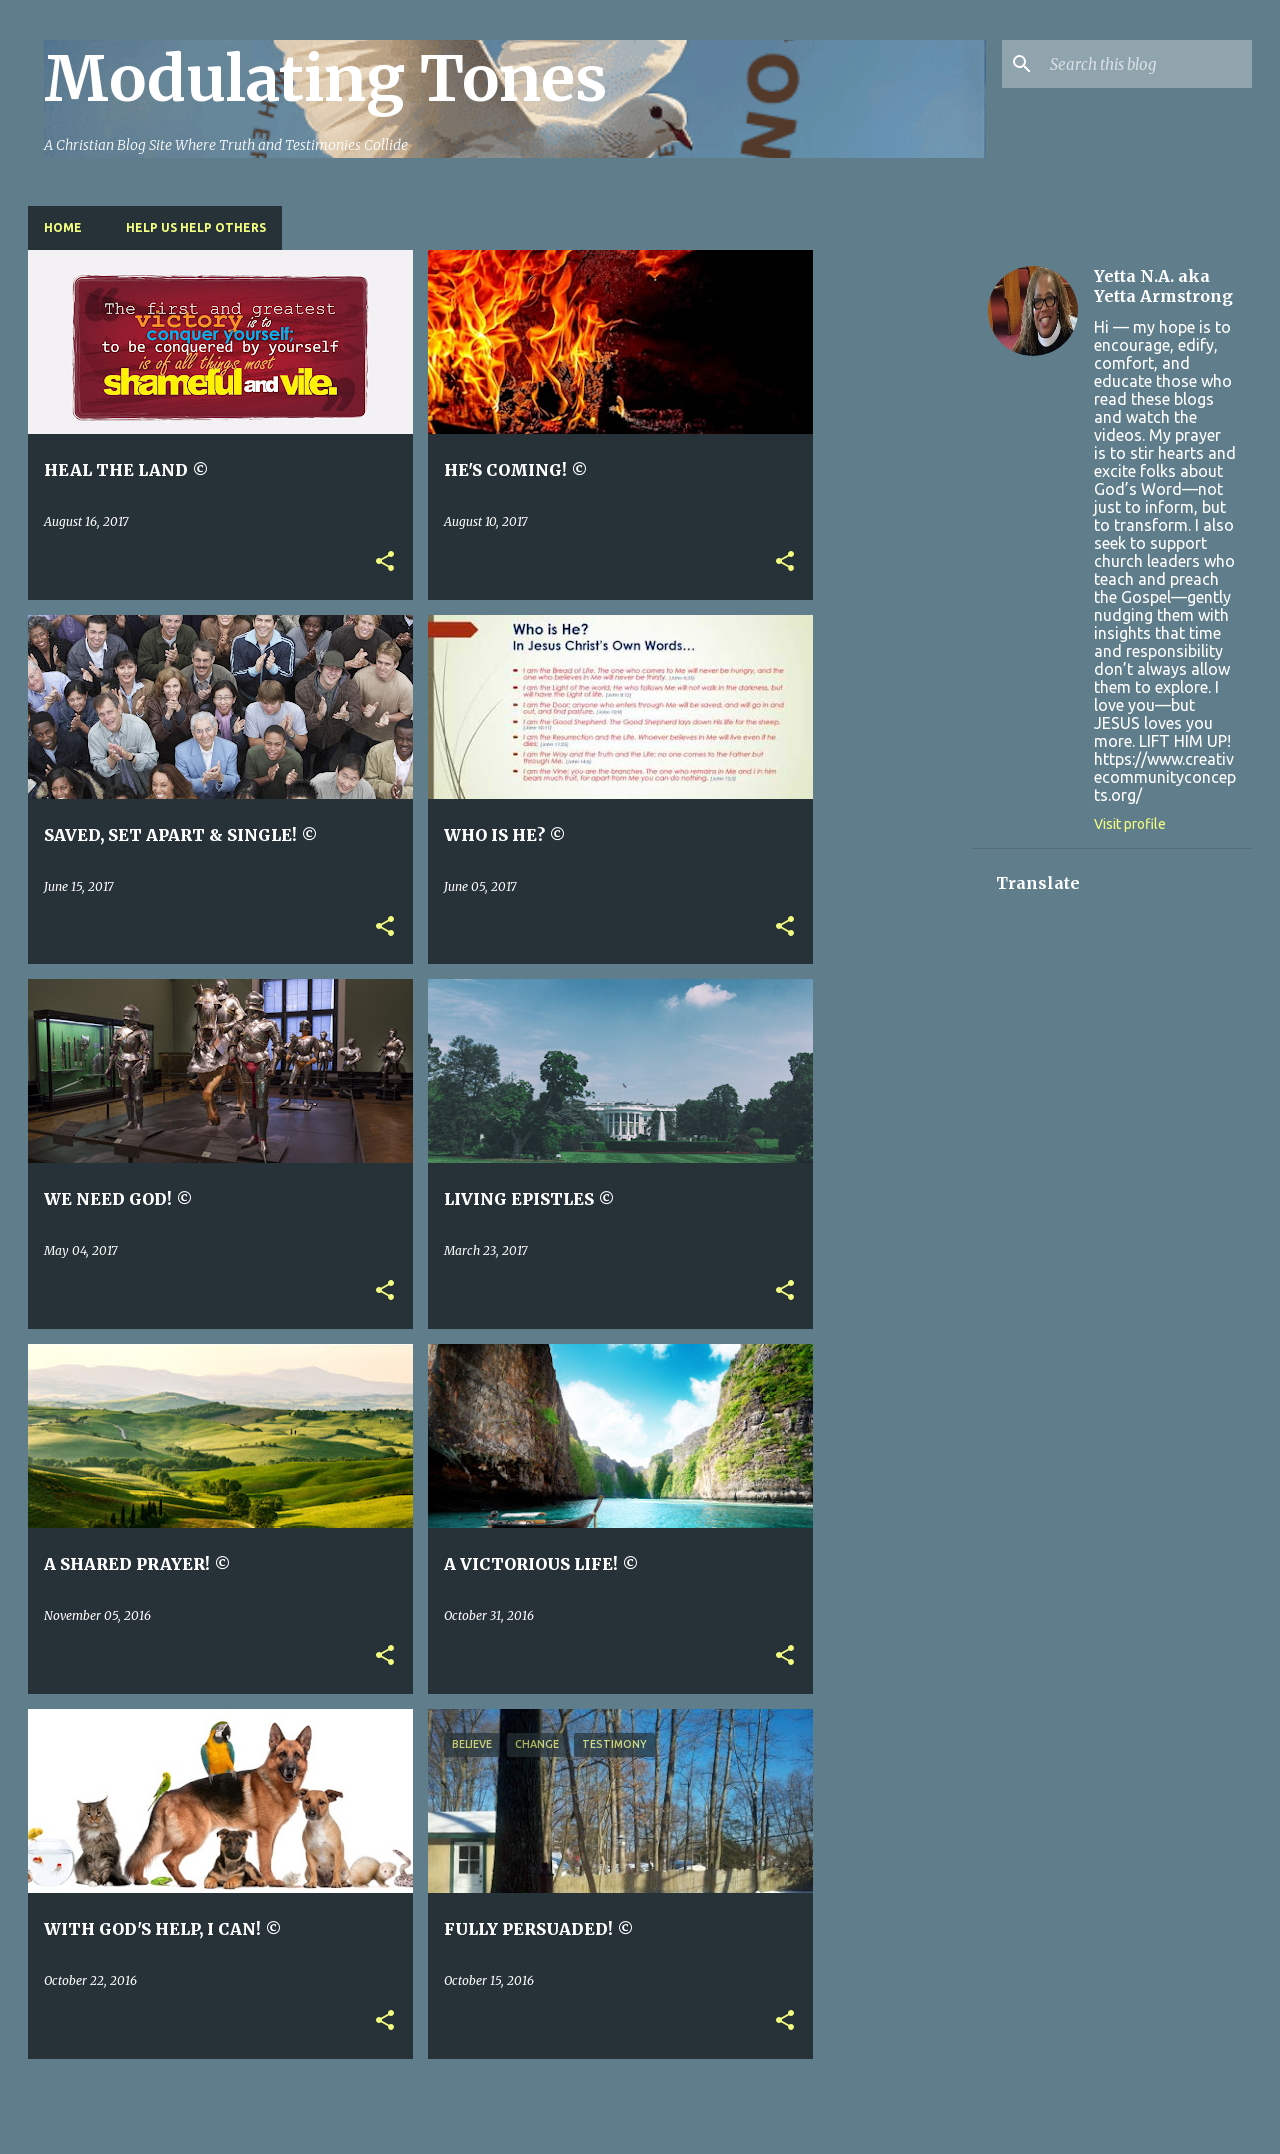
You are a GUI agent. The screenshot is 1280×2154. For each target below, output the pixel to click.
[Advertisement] (893, 550)
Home (63, 227)
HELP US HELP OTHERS (196, 227)
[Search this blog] (1147, 64)
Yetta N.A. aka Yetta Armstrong (1163, 286)
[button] (385, 562)
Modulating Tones (325, 79)
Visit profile (1130, 824)
